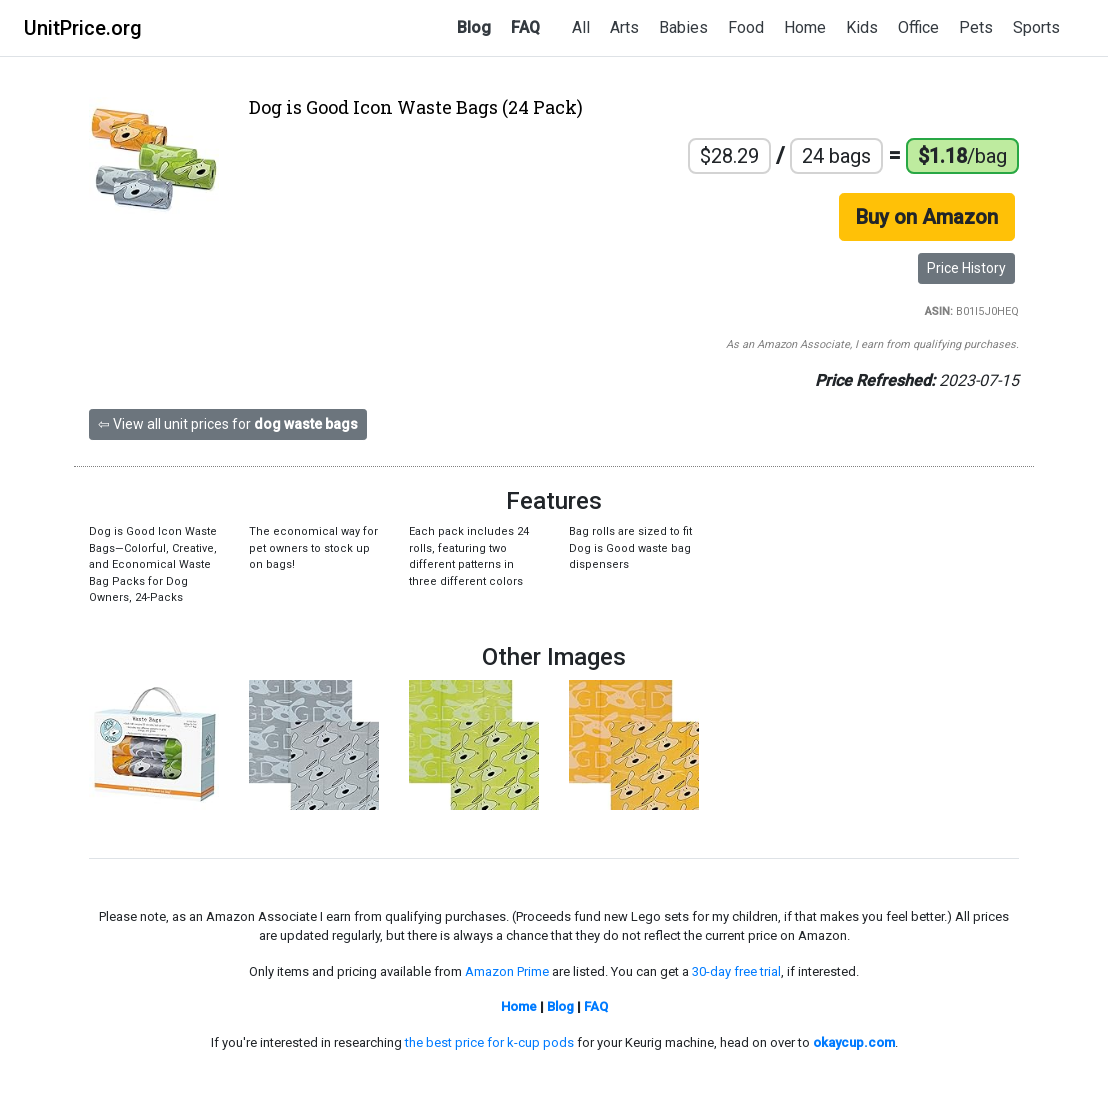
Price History (966, 268)
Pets (976, 27)
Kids (862, 27)
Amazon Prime (507, 971)
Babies (683, 27)
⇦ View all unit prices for (228, 424)
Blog (474, 27)
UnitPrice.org (83, 28)
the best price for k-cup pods (489, 1042)
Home (805, 27)
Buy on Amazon (927, 217)
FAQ (525, 27)
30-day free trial (736, 971)
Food (746, 27)
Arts (624, 27)
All (581, 27)
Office (918, 27)
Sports (1036, 27)
